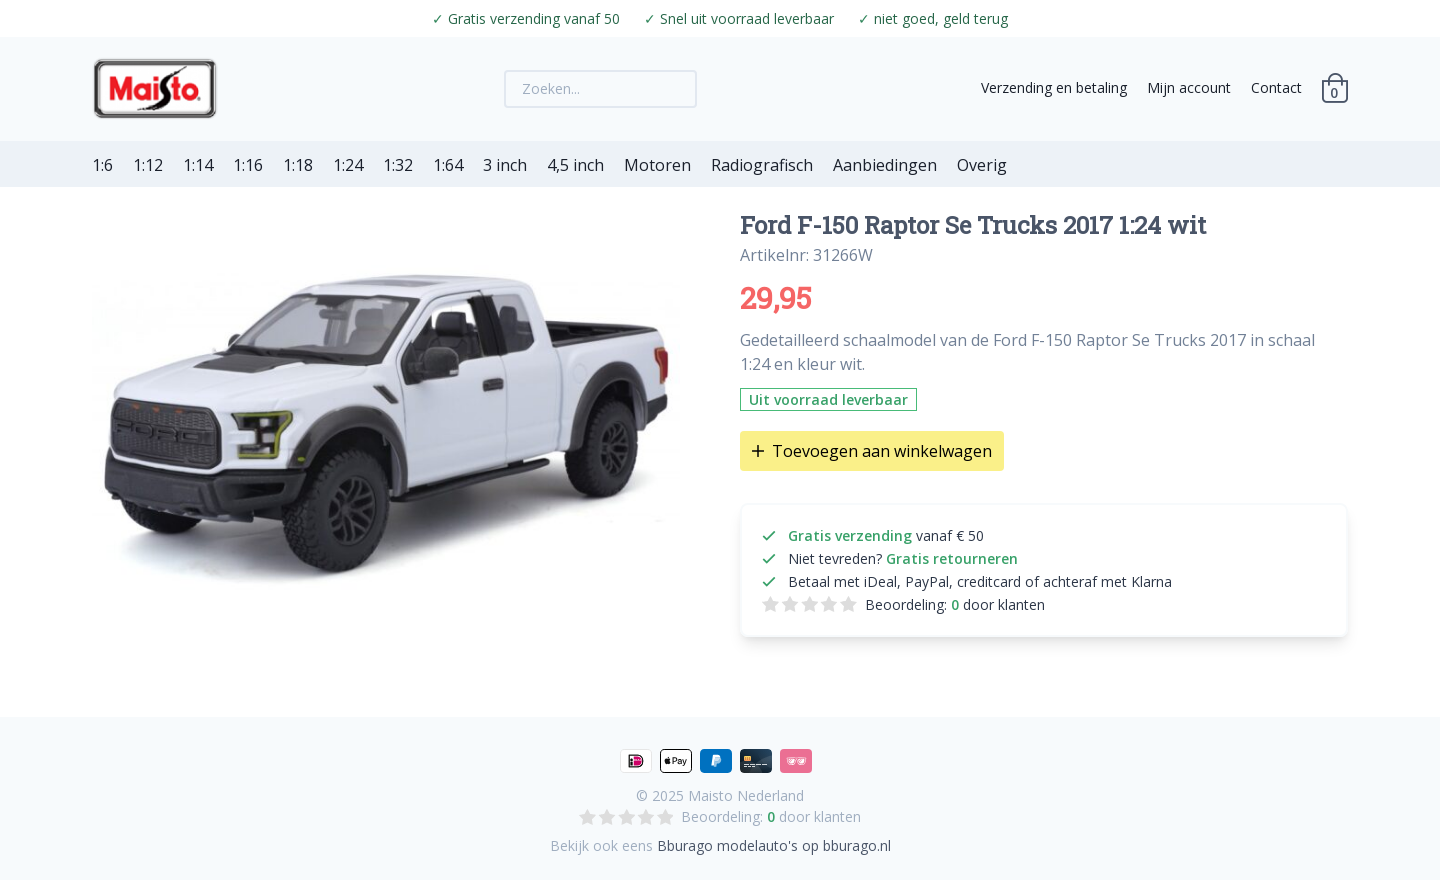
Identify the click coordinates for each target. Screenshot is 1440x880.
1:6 (102, 165)
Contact (1276, 87)
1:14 (198, 165)
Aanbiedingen (885, 165)
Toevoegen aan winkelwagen (872, 451)
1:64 (448, 165)
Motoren (657, 165)
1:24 (348, 165)
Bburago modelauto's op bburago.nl (774, 845)
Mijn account (1189, 87)
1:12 (148, 165)
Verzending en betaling (1054, 87)
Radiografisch (762, 165)
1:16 (248, 165)
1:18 (298, 165)
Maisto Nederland (746, 795)
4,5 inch (575, 165)
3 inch (505, 165)
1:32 (398, 165)
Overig (982, 165)
